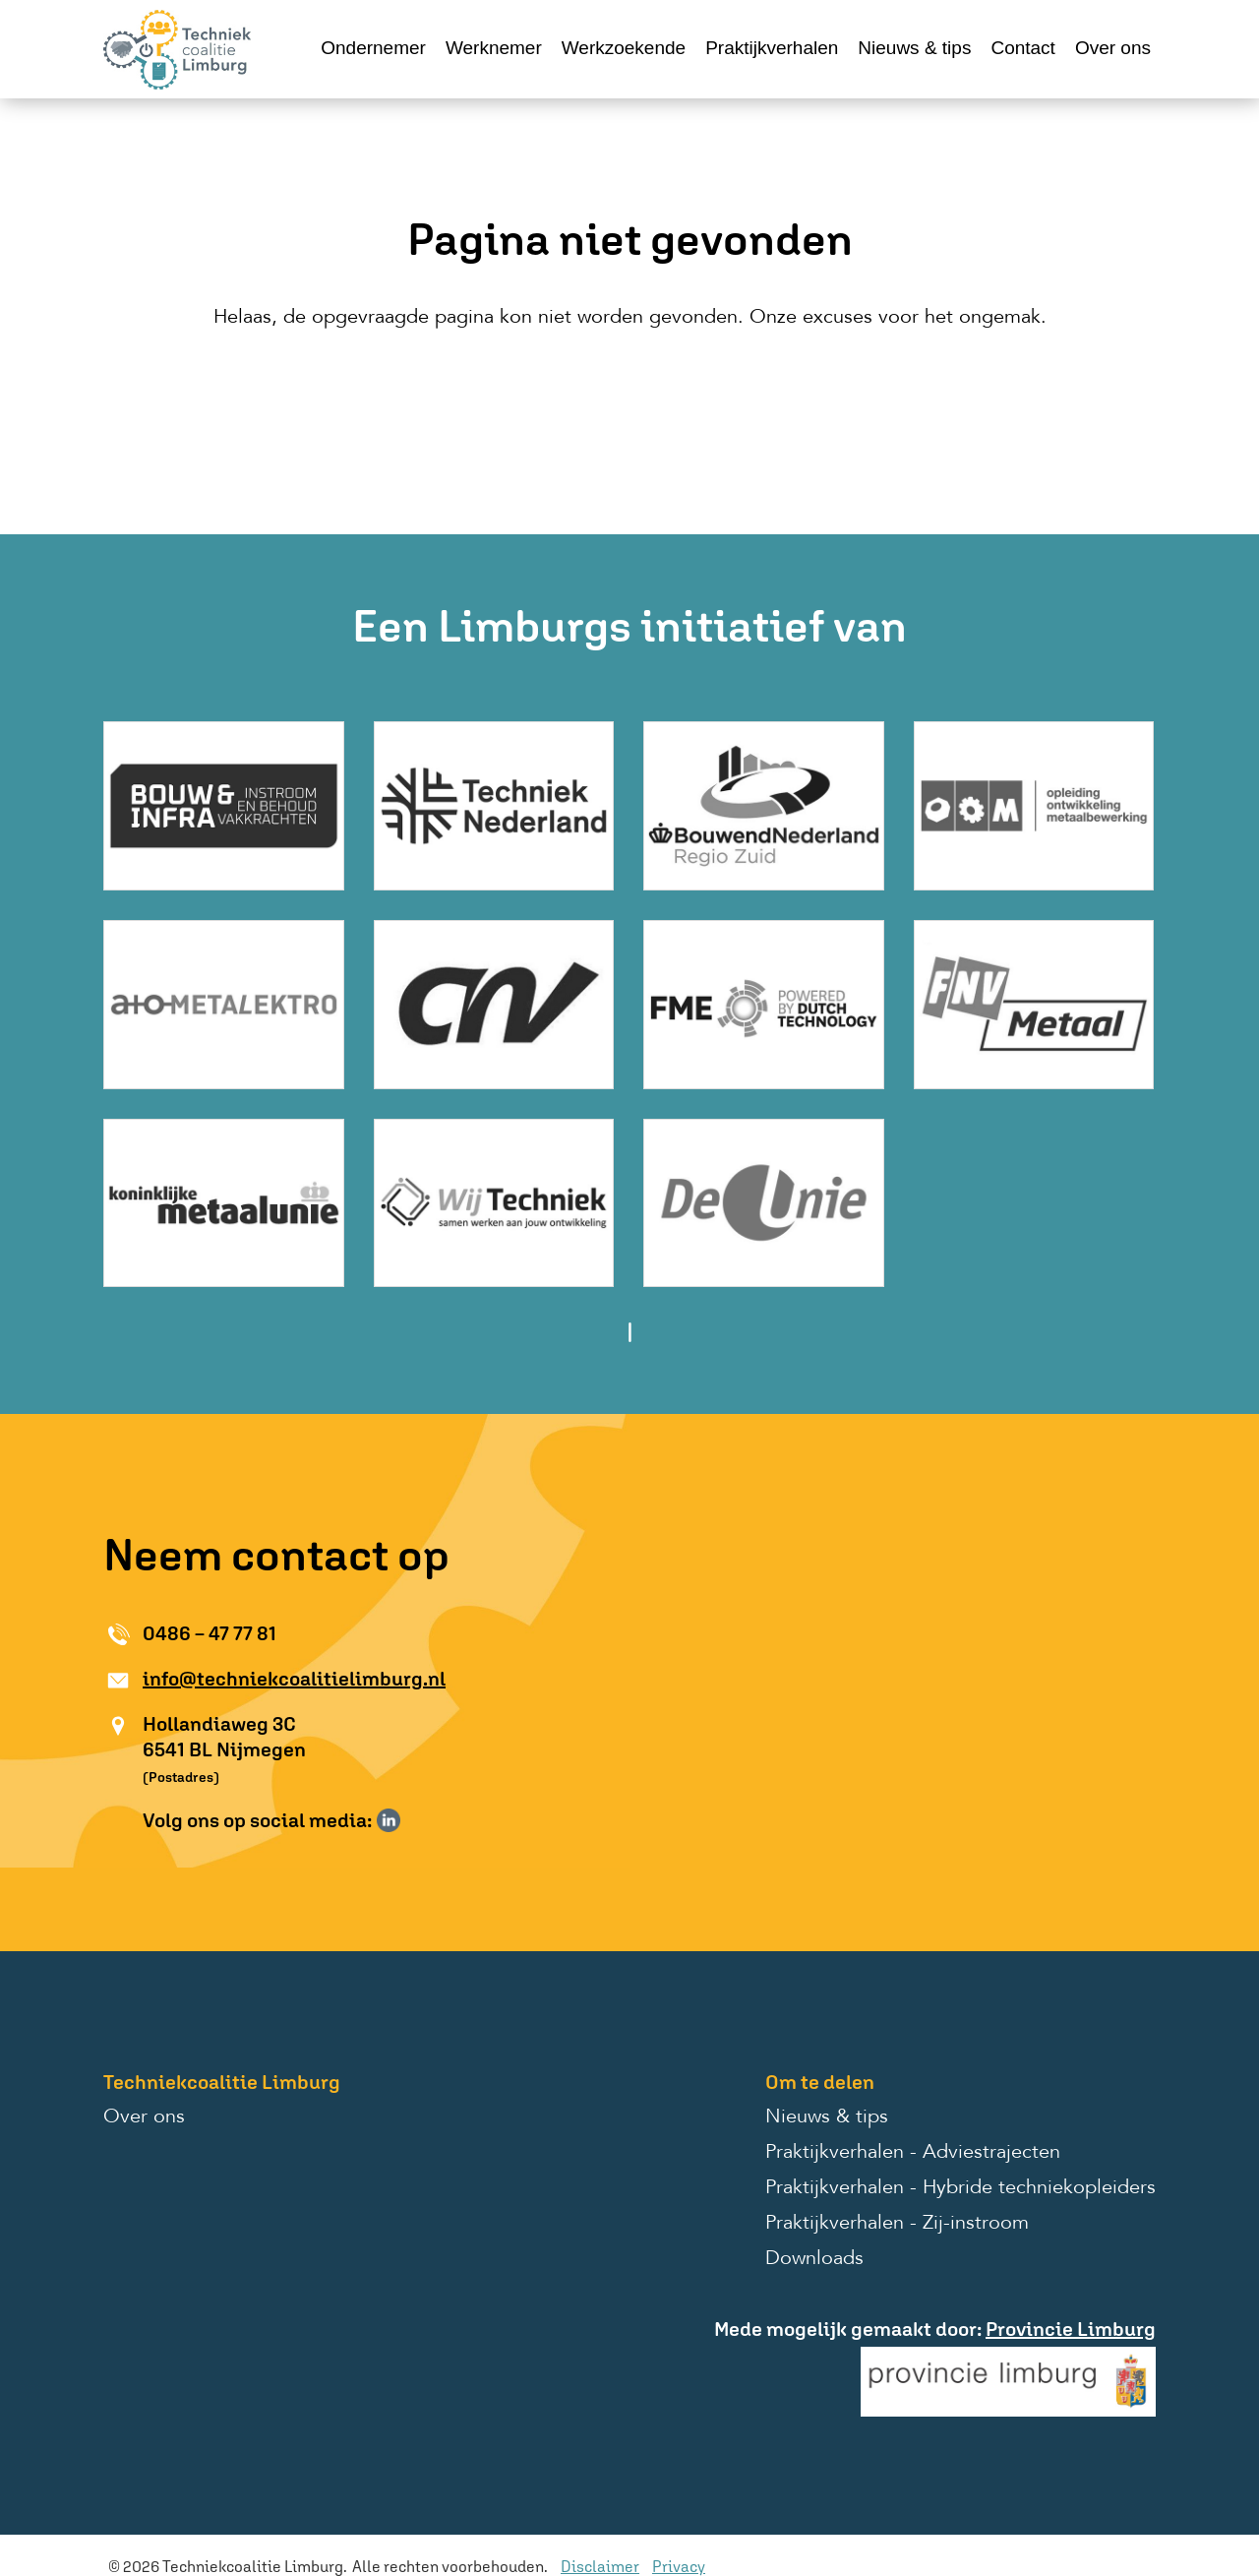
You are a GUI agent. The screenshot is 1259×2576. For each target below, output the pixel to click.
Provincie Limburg (1071, 2328)
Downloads (814, 2259)
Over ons (1113, 47)
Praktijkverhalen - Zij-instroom (897, 2224)
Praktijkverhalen (771, 47)
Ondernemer (373, 47)
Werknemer (494, 47)
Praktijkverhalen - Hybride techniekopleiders (960, 2188)
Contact (1022, 47)
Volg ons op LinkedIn (388, 1820)
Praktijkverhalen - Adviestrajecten (912, 2153)
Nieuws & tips (914, 47)
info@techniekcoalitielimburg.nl (294, 1678)
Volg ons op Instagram (417, 1820)
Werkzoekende (624, 47)
